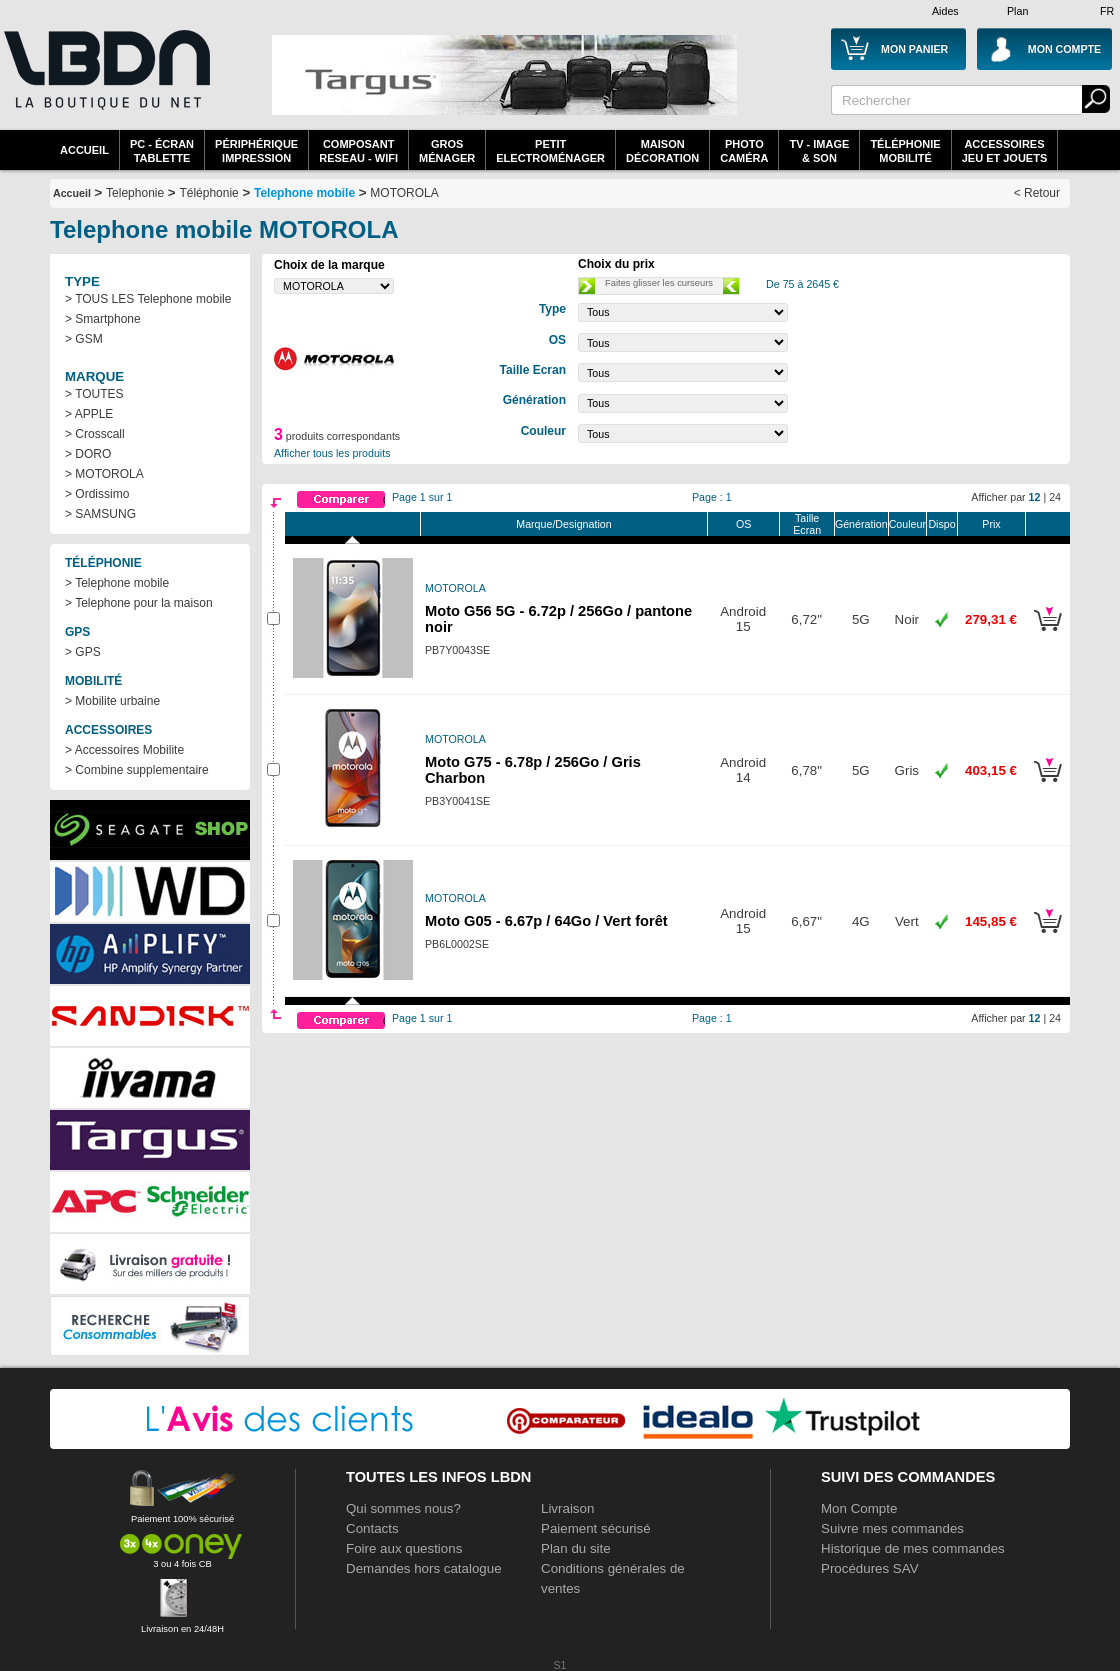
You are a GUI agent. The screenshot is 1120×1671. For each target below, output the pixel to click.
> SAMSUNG (100, 514)
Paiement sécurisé (596, 1528)
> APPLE (89, 414)
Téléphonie (208, 193)
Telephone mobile (304, 193)
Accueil (84, 150)
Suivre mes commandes (892, 1528)
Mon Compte (859, 1508)
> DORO (88, 454)
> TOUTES (94, 394)
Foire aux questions (404, 1548)
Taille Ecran (807, 524)
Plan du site (576, 1548)
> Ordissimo (97, 494)
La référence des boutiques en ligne (105, 82)
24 (1055, 497)
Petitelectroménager (550, 151)
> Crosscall (95, 434)
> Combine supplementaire (137, 770)
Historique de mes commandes (913, 1548)
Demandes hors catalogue (424, 1568)
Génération (861, 524)
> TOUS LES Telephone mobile (148, 299)
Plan (1017, 11)
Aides (945, 11)
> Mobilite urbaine (112, 701)
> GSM (84, 339)
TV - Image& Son (819, 151)
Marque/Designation (563, 524)
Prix (991, 524)
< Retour (1037, 193)
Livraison (567, 1508)
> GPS (83, 652)
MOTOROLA (404, 193)
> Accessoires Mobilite (124, 750)
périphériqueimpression (256, 151)
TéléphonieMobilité (905, 151)
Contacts (372, 1528)
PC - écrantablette (162, 151)
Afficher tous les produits (332, 453)
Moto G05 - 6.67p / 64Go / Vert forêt (546, 921)
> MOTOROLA (104, 474)
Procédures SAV (870, 1568)
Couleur (907, 524)
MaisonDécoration (662, 151)
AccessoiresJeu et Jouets (1005, 151)
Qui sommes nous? (403, 1508)
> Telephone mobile (117, 583)
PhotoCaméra (744, 151)
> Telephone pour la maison (139, 603)
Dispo (941, 524)
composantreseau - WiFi (358, 151)
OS (743, 524)
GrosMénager (447, 151)
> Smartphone (103, 319)
